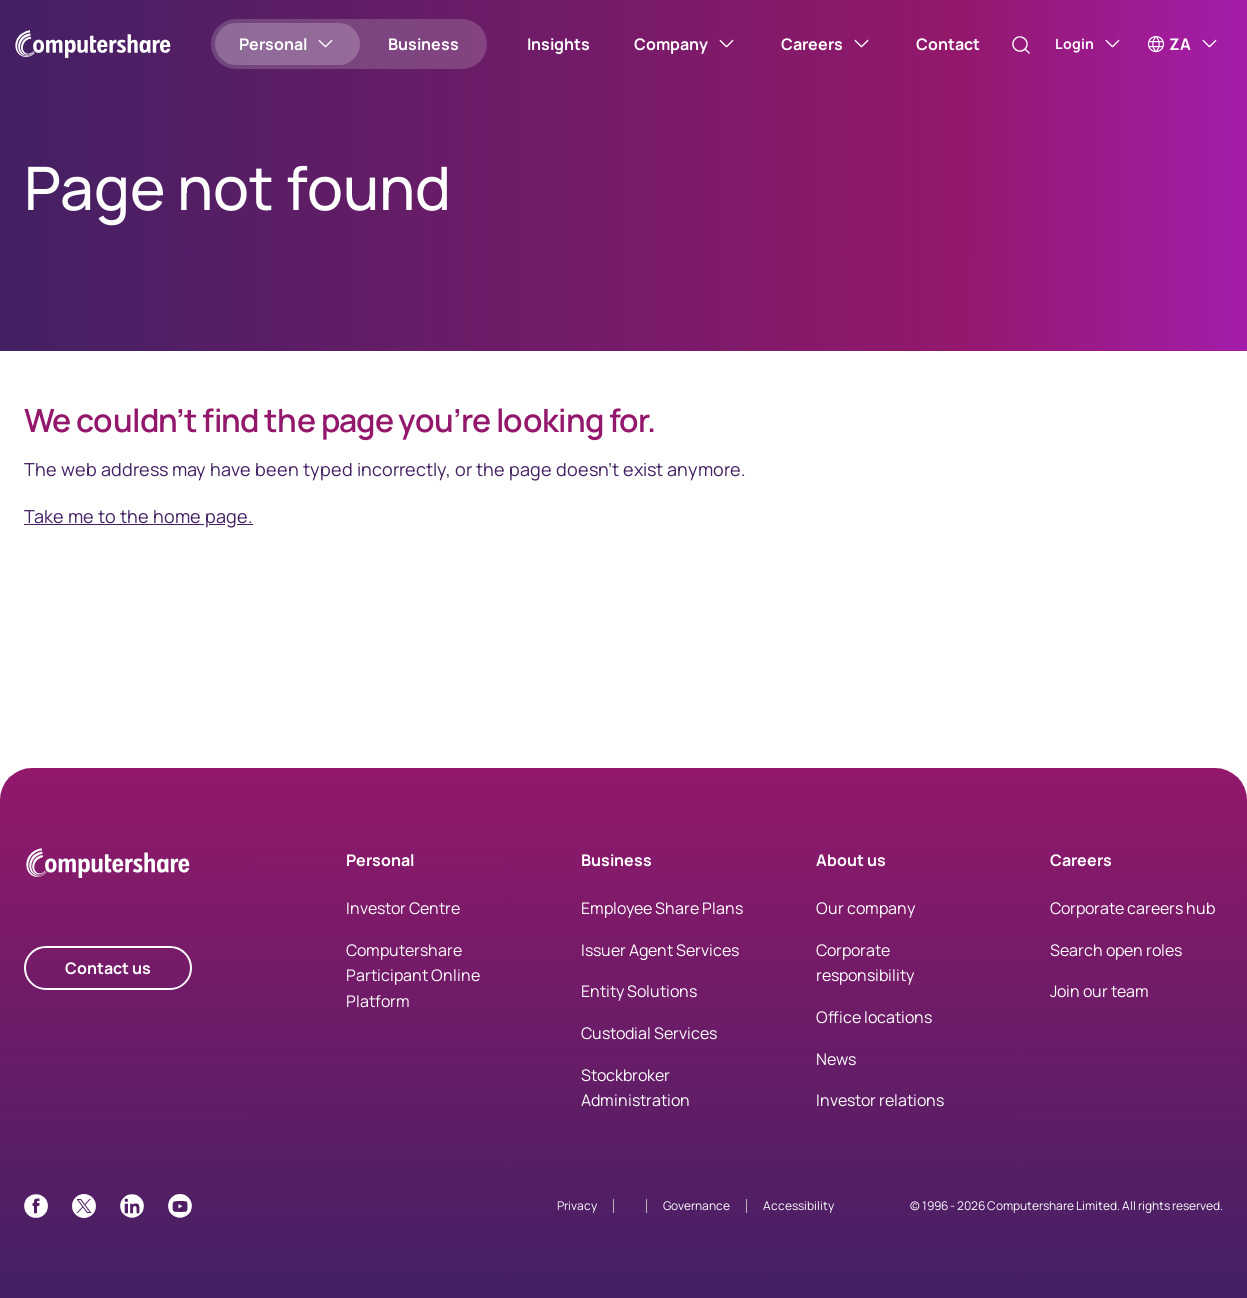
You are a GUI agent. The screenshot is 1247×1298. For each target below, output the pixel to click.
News (836, 1059)
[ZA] (1183, 44)
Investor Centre (403, 908)
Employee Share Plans (662, 908)
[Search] (1002, 45)
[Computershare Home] (108, 866)
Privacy (577, 1205)
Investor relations (880, 1100)
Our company (865, 908)
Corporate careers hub (1132, 908)
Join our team (1099, 991)
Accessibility (798, 1205)
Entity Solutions (639, 991)
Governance (696, 1205)
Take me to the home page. (138, 516)
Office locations (874, 1017)
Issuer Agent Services (660, 950)
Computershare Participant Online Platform (413, 975)
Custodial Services (649, 1033)
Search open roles (1116, 950)
